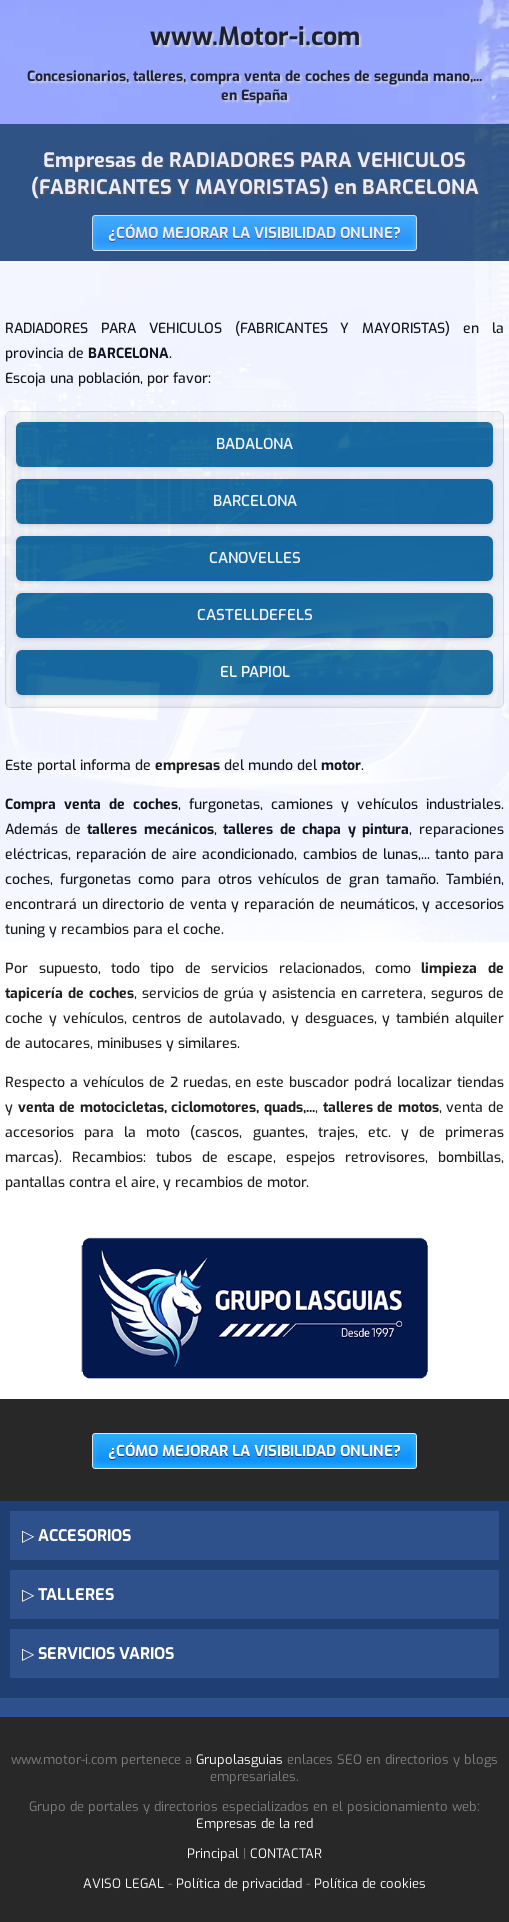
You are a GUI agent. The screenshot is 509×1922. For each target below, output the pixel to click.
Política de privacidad (239, 1883)
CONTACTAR (286, 1853)
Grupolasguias (239, 1759)
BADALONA (254, 444)
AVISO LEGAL (123, 1883)
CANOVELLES (255, 558)
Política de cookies (370, 1883)
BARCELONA (255, 501)
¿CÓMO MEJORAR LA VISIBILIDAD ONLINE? (254, 233)
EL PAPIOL (255, 672)
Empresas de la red (254, 1823)
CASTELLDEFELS (255, 615)
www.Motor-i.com (255, 36)
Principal (213, 1853)
